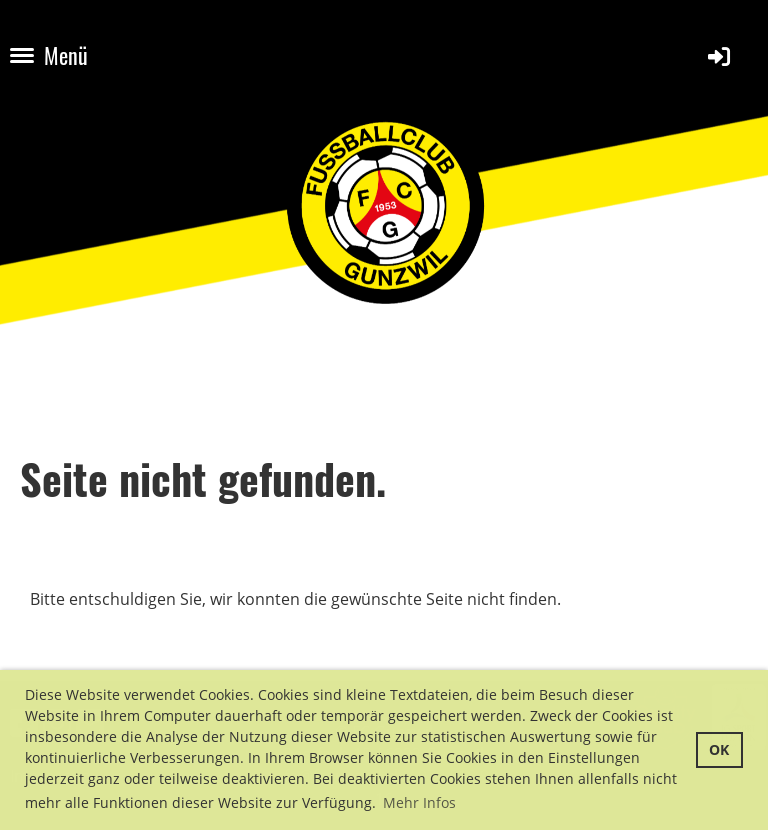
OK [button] (719, 749)
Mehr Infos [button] (419, 802)
